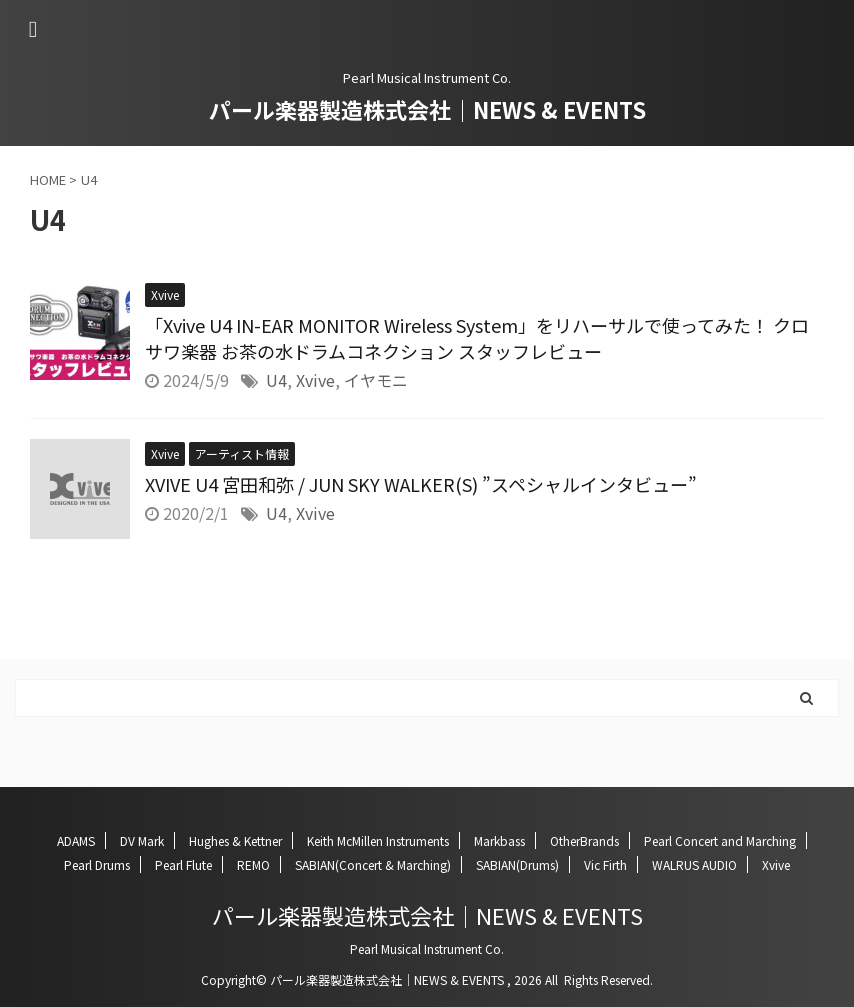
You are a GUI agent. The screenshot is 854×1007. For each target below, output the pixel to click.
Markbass (499, 840)
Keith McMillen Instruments (378, 840)
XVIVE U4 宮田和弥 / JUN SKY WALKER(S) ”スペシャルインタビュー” (421, 484)
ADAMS (76, 840)
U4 (276, 380)
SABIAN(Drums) (517, 864)
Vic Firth (605, 864)
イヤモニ (376, 380)
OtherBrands (584, 840)
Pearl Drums (97, 864)
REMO (253, 864)
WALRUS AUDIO (694, 864)
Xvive (315, 380)
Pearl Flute (183, 864)
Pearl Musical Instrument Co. (427, 948)
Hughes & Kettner (235, 840)
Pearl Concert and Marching (720, 840)
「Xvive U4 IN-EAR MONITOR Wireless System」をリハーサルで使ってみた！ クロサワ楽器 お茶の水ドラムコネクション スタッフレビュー (477, 338)
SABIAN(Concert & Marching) (373, 864)
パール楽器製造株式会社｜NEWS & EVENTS (427, 109)
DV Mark (142, 840)
